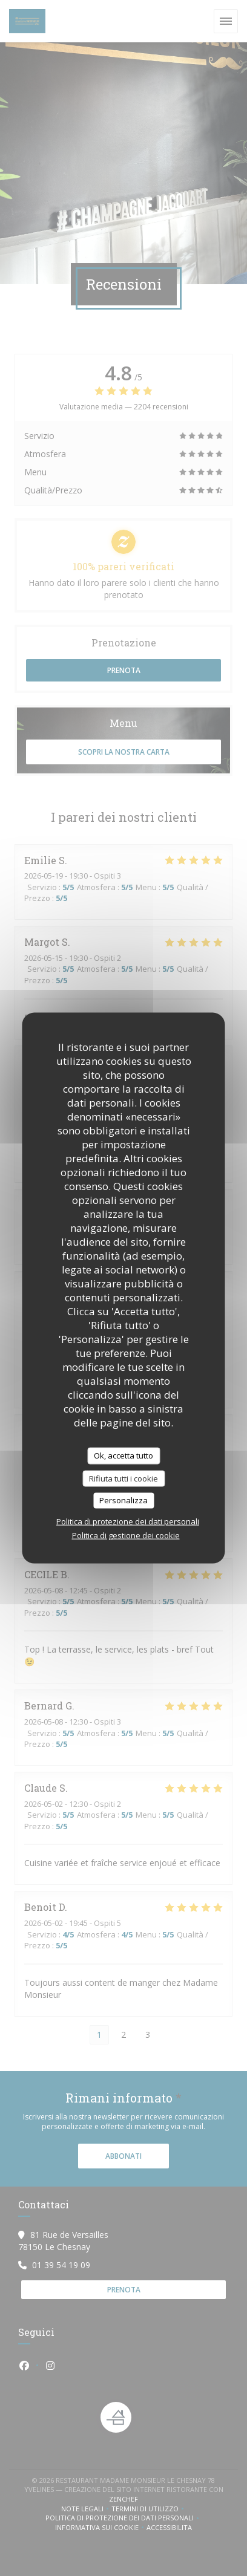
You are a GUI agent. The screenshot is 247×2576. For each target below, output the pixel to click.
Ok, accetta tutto (123, 1455)
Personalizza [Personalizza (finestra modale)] (123, 1500)
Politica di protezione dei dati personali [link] (127, 1520)
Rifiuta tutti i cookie (123, 1477)
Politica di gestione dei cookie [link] (126, 1534)
